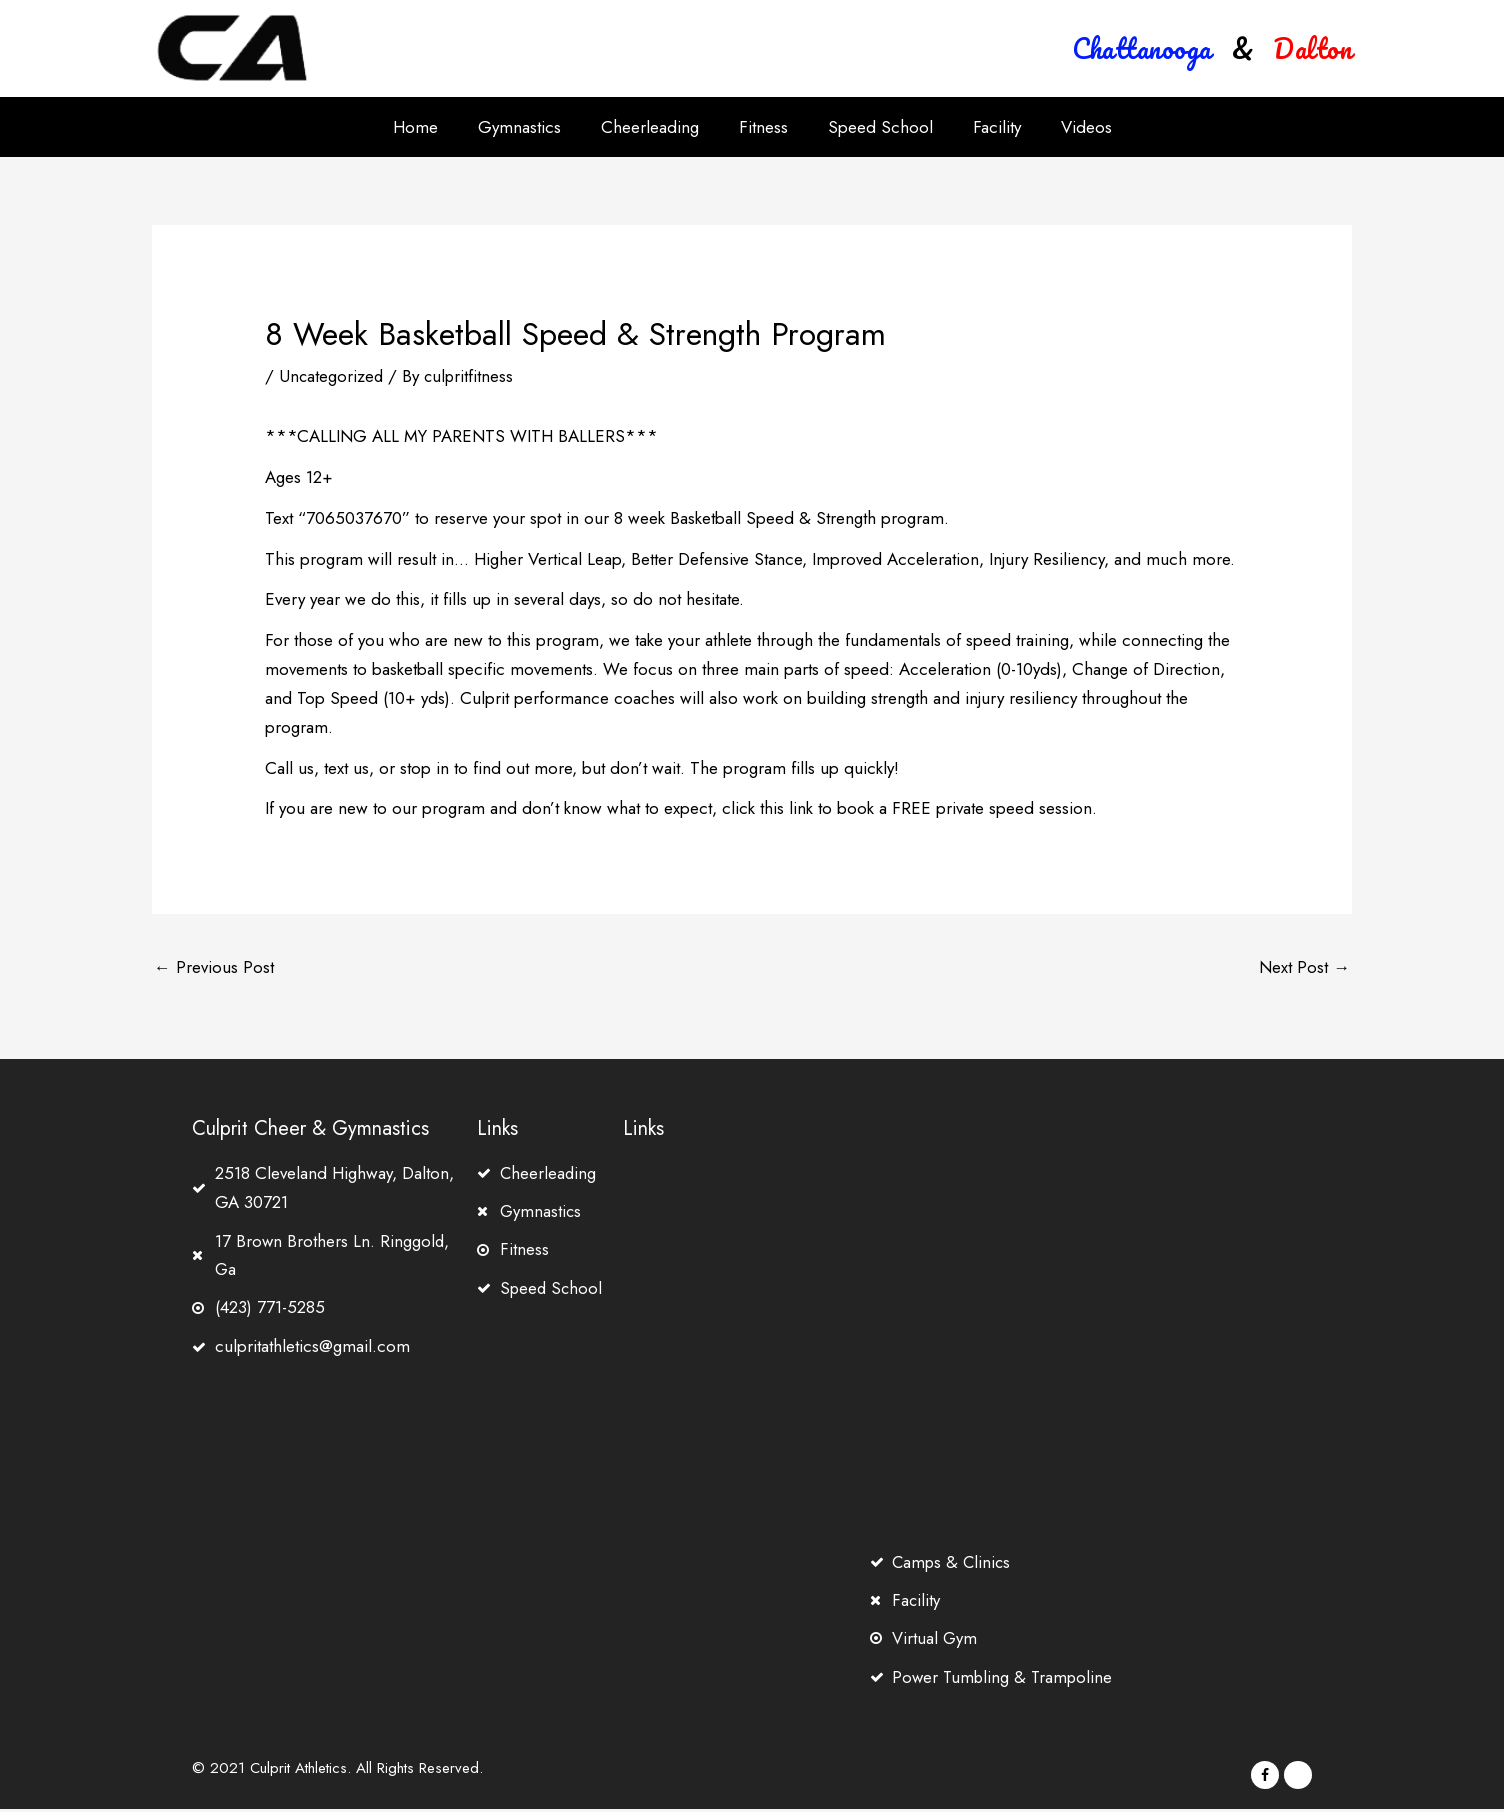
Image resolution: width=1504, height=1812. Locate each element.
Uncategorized (332, 376)
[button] (1142, 48)
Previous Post (213, 968)
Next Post (1305, 968)
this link (786, 808)
